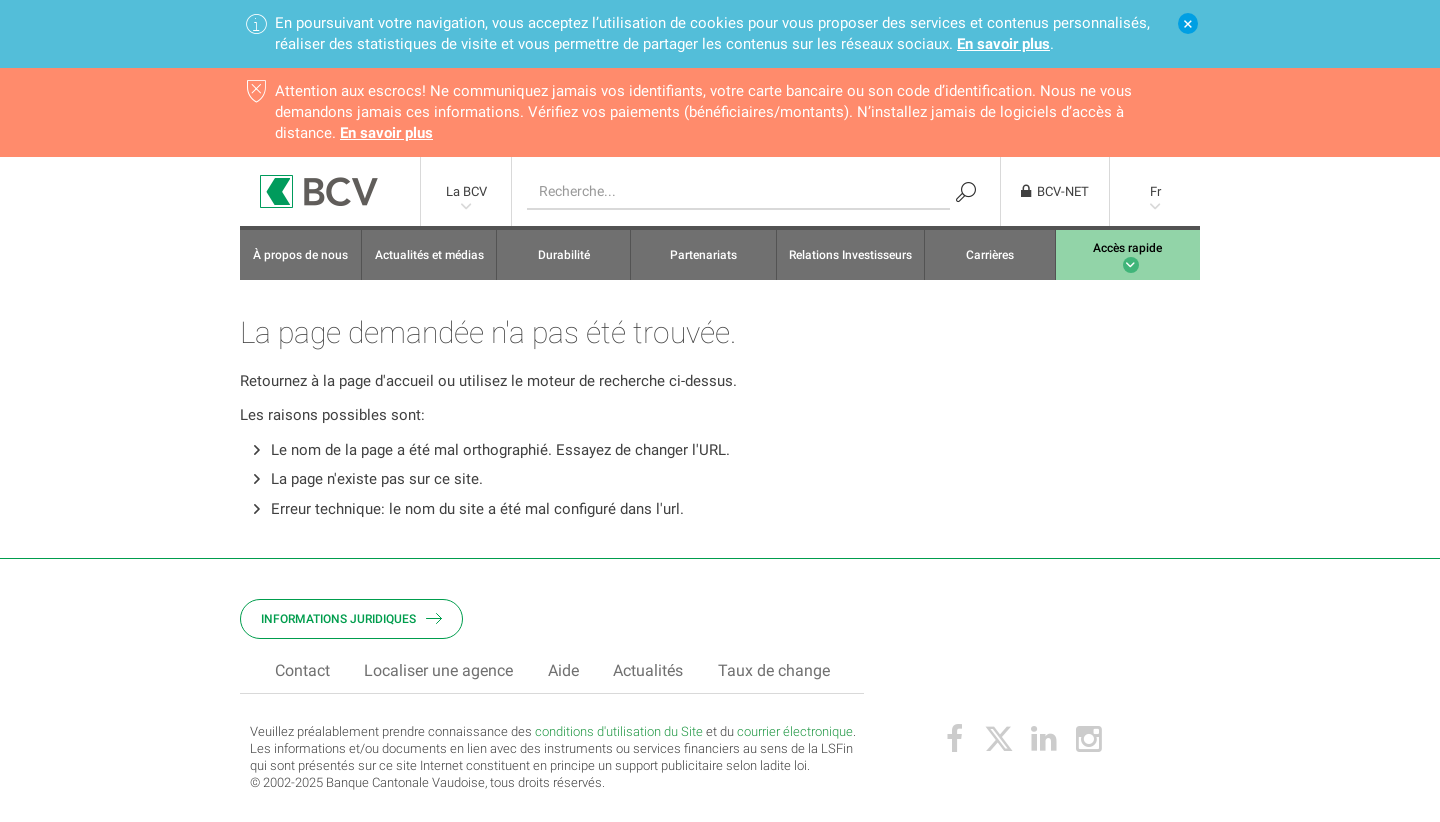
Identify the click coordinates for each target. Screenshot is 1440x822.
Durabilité (564, 255)
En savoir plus (1003, 44)
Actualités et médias (429, 255)
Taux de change (774, 670)
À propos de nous (300, 255)
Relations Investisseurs (850, 255)
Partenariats (703, 255)
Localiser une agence (438, 670)
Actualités (648, 670)
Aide (563, 670)
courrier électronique (795, 731)
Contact (302, 670)
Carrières (990, 255)
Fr (1155, 191)
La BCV (466, 191)
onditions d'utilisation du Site (622, 731)
